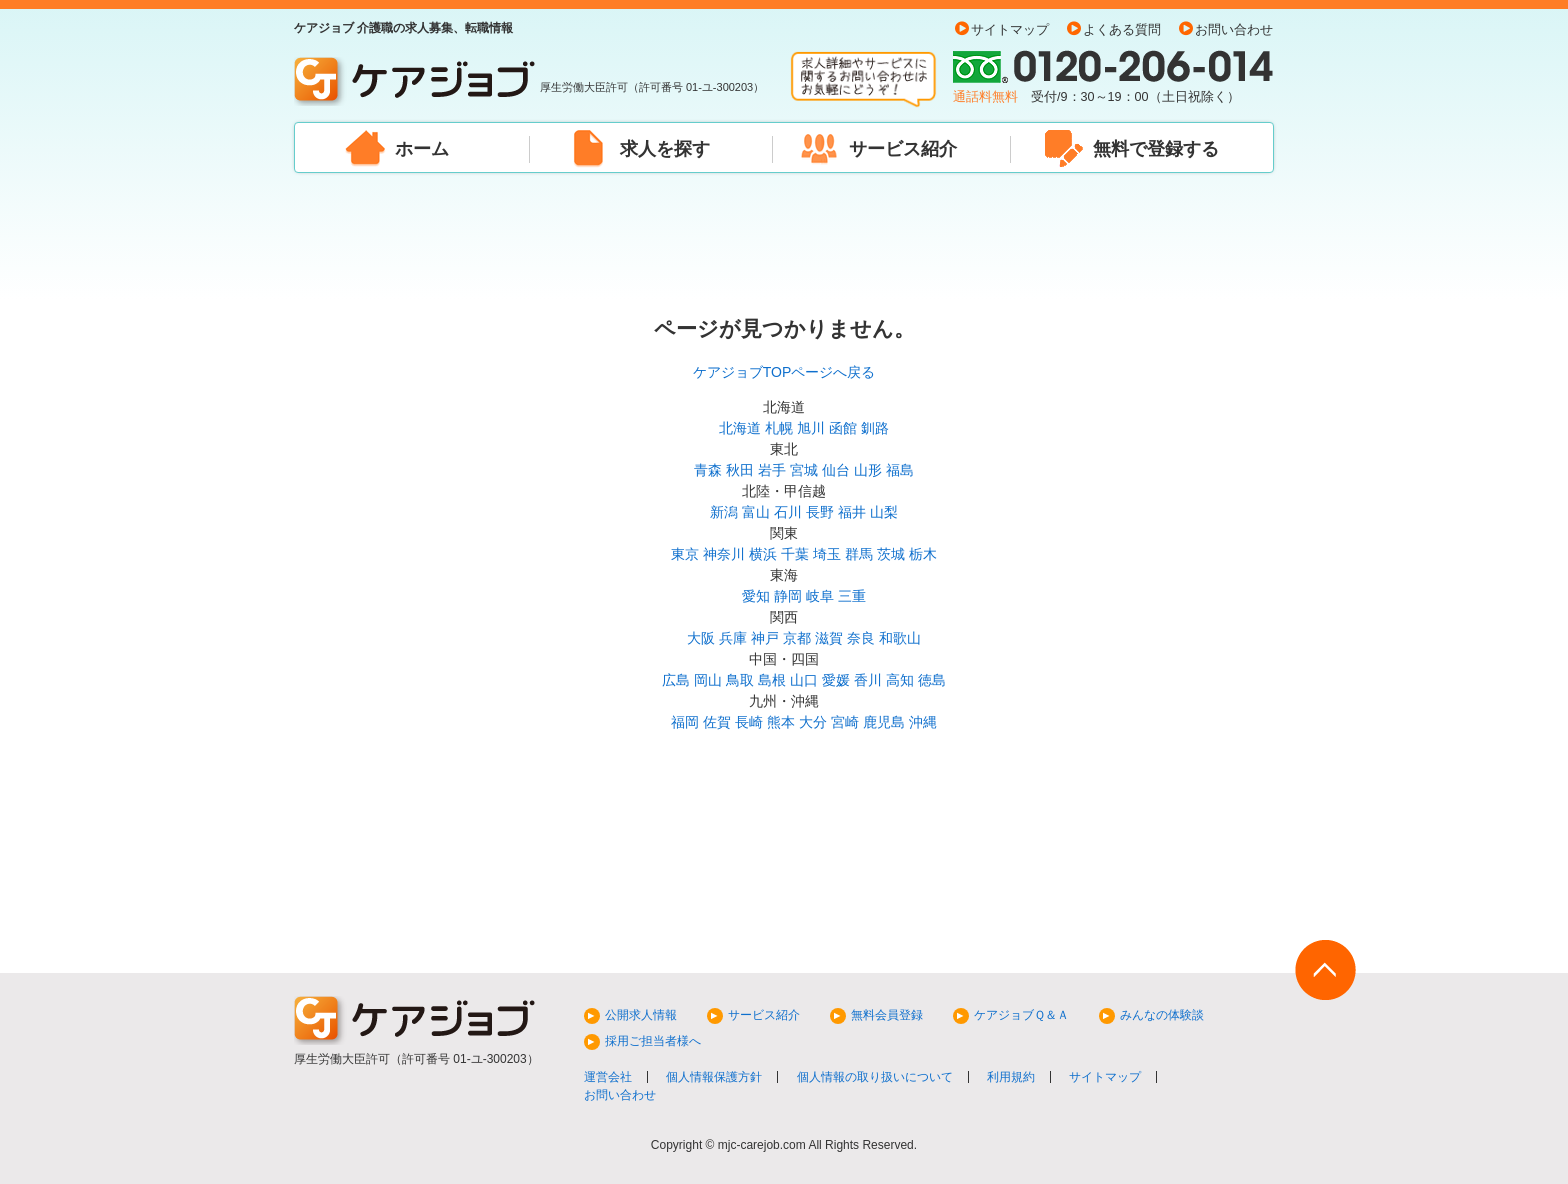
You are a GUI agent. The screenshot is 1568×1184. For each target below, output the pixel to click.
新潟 (724, 512)
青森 (708, 470)
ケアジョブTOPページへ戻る (784, 372)
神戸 (765, 638)
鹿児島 (884, 722)
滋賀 (829, 638)
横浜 (763, 554)
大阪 (701, 638)
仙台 (836, 470)
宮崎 (845, 722)
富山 (756, 512)
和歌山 (900, 638)
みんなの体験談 (1162, 1015)
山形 (868, 470)
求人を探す (665, 149)
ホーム (422, 149)
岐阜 (820, 596)
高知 (900, 680)
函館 (843, 428)
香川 (868, 680)
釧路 (875, 428)
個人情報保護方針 (714, 1077)
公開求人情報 (641, 1015)
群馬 (859, 554)
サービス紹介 (903, 149)
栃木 (923, 554)
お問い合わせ (1234, 30)
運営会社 (608, 1077)
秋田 (740, 470)
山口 (804, 680)
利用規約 (1011, 1077)
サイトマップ (1010, 30)
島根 (772, 680)
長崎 (749, 722)
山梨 (884, 512)
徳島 (932, 680)
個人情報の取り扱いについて (875, 1077)
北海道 (740, 428)
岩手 (772, 470)
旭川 (811, 428)
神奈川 (724, 554)
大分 (813, 722)
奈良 (861, 638)
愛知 (756, 596)
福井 (852, 512)
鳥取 (740, 680)
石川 (788, 512)
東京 (685, 554)
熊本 (781, 722)
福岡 (685, 722)
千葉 (795, 554)
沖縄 (923, 722)
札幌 (779, 428)
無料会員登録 (887, 1015)
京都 (797, 638)
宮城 (804, 470)
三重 (852, 596)
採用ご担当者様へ (653, 1041)
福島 (900, 470)
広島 (676, 680)
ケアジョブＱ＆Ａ (1021, 1015)
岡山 (708, 680)
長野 (820, 512)
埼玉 (827, 554)
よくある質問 (1122, 30)
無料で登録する (1156, 149)
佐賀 (717, 722)
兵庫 (733, 638)
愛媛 (836, 680)
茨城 (891, 554)
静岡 (788, 596)
